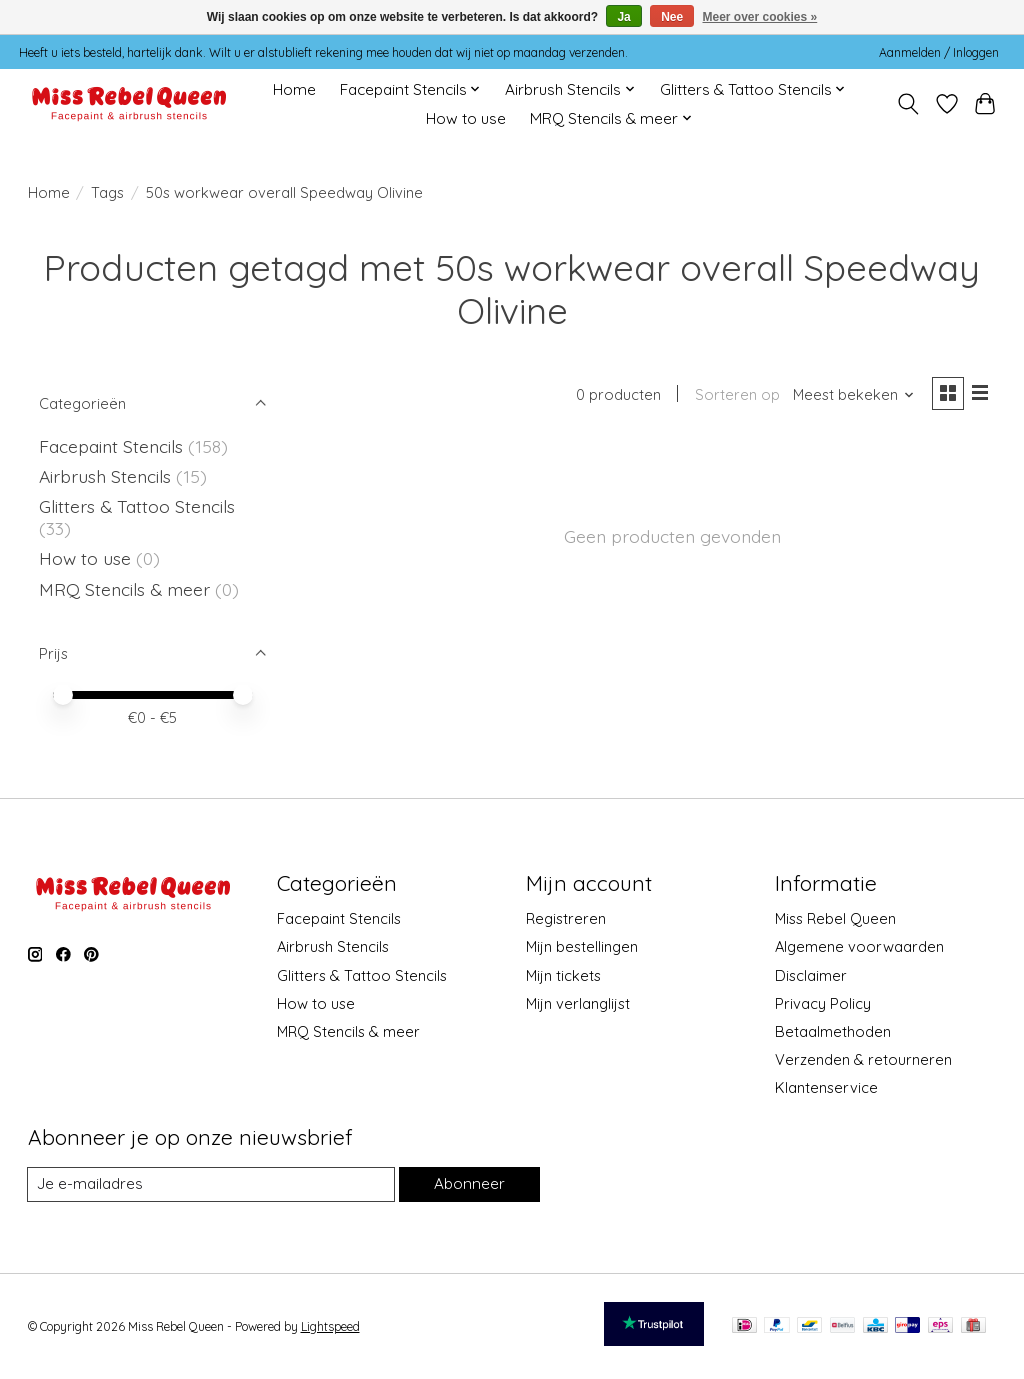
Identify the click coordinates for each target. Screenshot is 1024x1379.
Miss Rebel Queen (835, 918)
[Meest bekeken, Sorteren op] (850, 395)
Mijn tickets (563, 975)
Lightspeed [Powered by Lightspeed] (330, 1326)
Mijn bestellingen (582, 946)
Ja (623, 17)
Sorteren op (733, 395)
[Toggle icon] (907, 104)
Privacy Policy (823, 1003)
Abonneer (469, 1184)
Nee (672, 17)
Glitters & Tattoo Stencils (137, 506)
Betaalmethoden (833, 1031)
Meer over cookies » (760, 17)
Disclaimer (811, 975)
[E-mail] (211, 1185)
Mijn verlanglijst (578, 1003)
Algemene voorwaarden (859, 946)
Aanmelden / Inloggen (939, 52)
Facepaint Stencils (113, 446)
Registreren (566, 918)
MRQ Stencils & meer (124, 589)
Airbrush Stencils (105, 476)
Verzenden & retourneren (863, 1059)
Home (294, 89)
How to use (466, 118)
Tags (107, 192)
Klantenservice (826, 1087)
